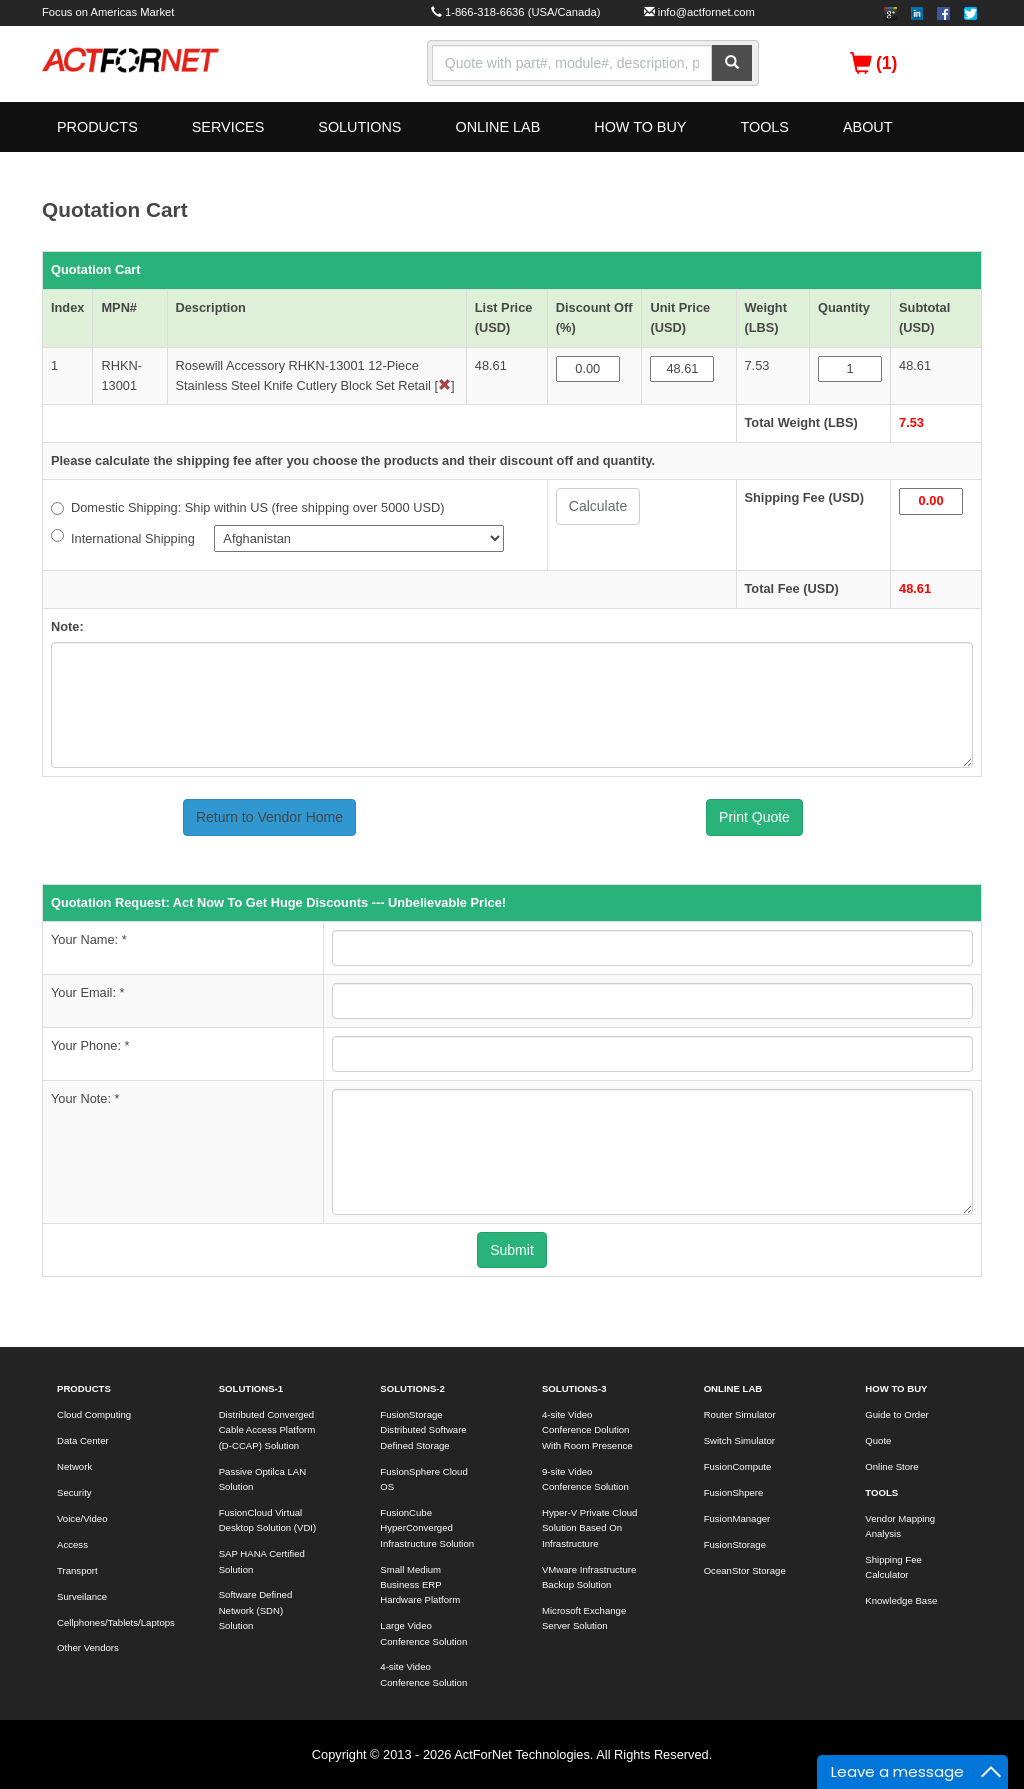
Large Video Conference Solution (423, 1633)
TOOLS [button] (764, 127)
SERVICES (228, 127)
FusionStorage (735, 1544)
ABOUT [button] (868, 127)
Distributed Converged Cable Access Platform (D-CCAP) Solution (267, 1430)
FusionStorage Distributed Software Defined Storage (423, 1430)
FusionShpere (734, 1492)
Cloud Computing (94, 1414)
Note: (67, 626)
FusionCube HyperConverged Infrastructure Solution (427, 1528)
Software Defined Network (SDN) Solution (256, 1610)
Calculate (598, 506)
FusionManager (737, 1518)
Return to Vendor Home (269, 817)
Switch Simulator (739, 1440)
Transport (77, 1570)
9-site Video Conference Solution (585, 1479)
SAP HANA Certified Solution (262, 1561)
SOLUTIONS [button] (359, 127)
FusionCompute (738, 1466)
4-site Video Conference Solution (423, 1674)
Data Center (83, 1440)
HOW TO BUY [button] (640, 127)
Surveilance (82, 1596)
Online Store (891, 1466)
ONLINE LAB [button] (497, 127)
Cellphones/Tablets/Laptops (115, 1622)
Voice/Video (82, 1518)
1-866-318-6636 (485, 12)
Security (74, 1492)
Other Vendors (88, 1647)
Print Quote (754, 817)
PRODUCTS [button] (97, 127)
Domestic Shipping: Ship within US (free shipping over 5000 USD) (247, 507)
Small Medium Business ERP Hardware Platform (420, 1585)
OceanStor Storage (745, 1570)
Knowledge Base (901, 1600)
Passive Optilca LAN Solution (262, 1479)
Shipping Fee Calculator (893, 1567)
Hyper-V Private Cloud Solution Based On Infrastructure (589, 1528)
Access (72, 1544)
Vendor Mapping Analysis (900, 1526)
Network (74, 1466)
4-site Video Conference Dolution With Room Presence (587, 1430)
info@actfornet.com (706, 12)
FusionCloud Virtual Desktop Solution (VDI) (268, 1520)
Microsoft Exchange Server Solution (584, 1618)
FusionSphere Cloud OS (423, 1479)
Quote (878, 1440)
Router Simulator (740, 1414)
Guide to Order (896, 1414)
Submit (512, 1250)
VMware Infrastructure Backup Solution (589, 1577)
